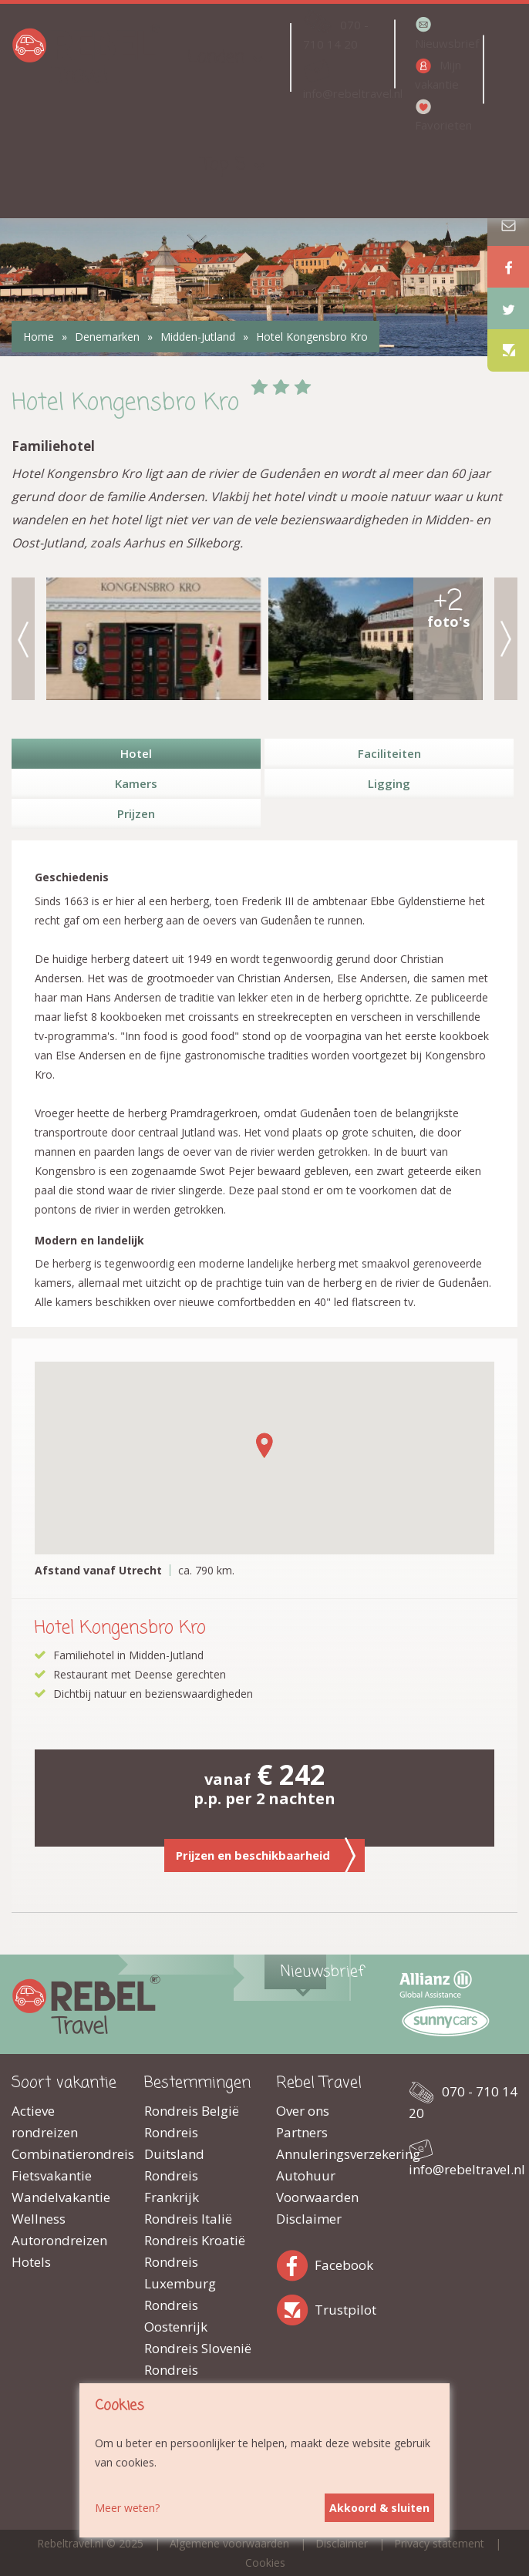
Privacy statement (439, 2543)
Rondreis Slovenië (197, 2348)
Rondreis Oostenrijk (175, 2315)
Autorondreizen (59, 2240)
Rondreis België (191, 2111)
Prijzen (136, 813)
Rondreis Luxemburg (180, 2272)
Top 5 (223, 164)
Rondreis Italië (188, 2218)
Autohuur (305, 2175)
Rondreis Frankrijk (171, 2186)
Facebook (295, 2262)
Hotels (31, 2262)
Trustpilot (295, 2307)
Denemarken (107, 336)
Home (38, 336)
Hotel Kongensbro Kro (312, 336)
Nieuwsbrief (447, 43)
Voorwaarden (317, 2197)
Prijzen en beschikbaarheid (266, 1855)
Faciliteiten (389, 753)
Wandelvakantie (61, 2197)
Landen (215, 57)
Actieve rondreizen (45, 2121)
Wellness (39, 2218)
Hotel (136, 753)
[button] (264, 1445)
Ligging (389, 783)
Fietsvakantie (52, 2175)
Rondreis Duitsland (174, 2143)
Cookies (265, 2562)
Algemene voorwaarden (229, 2543)
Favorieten (443, 125)
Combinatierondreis (66, 2154)
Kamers (136, 783)
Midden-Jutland (197, 336)
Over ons (302, 2111)
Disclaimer (309, 2218)
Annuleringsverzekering (331, 2154)
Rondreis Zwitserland (180, 2380)
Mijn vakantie (438, 74)
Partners (302, 2132)
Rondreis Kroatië (194, 2240)
